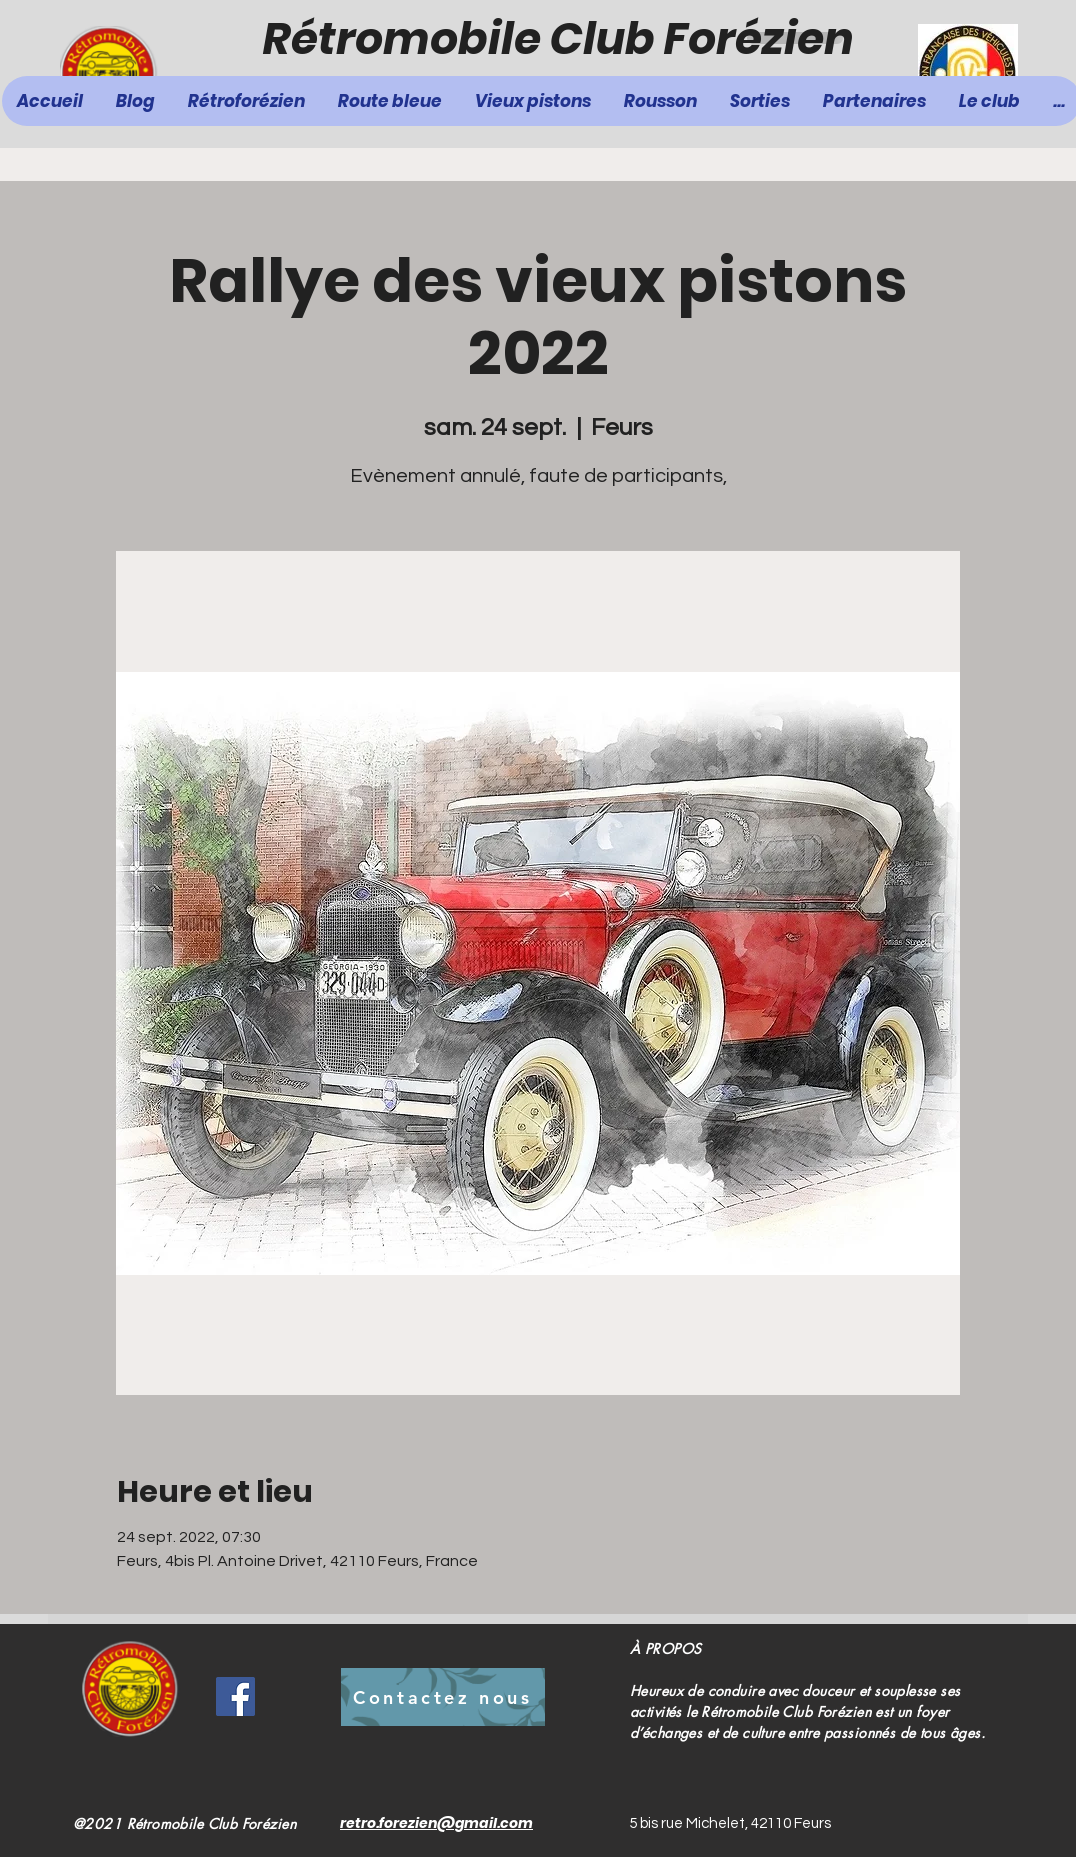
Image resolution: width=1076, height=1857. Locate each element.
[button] (390, 101)
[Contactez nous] (443, 1697)
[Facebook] (235, 1696)
